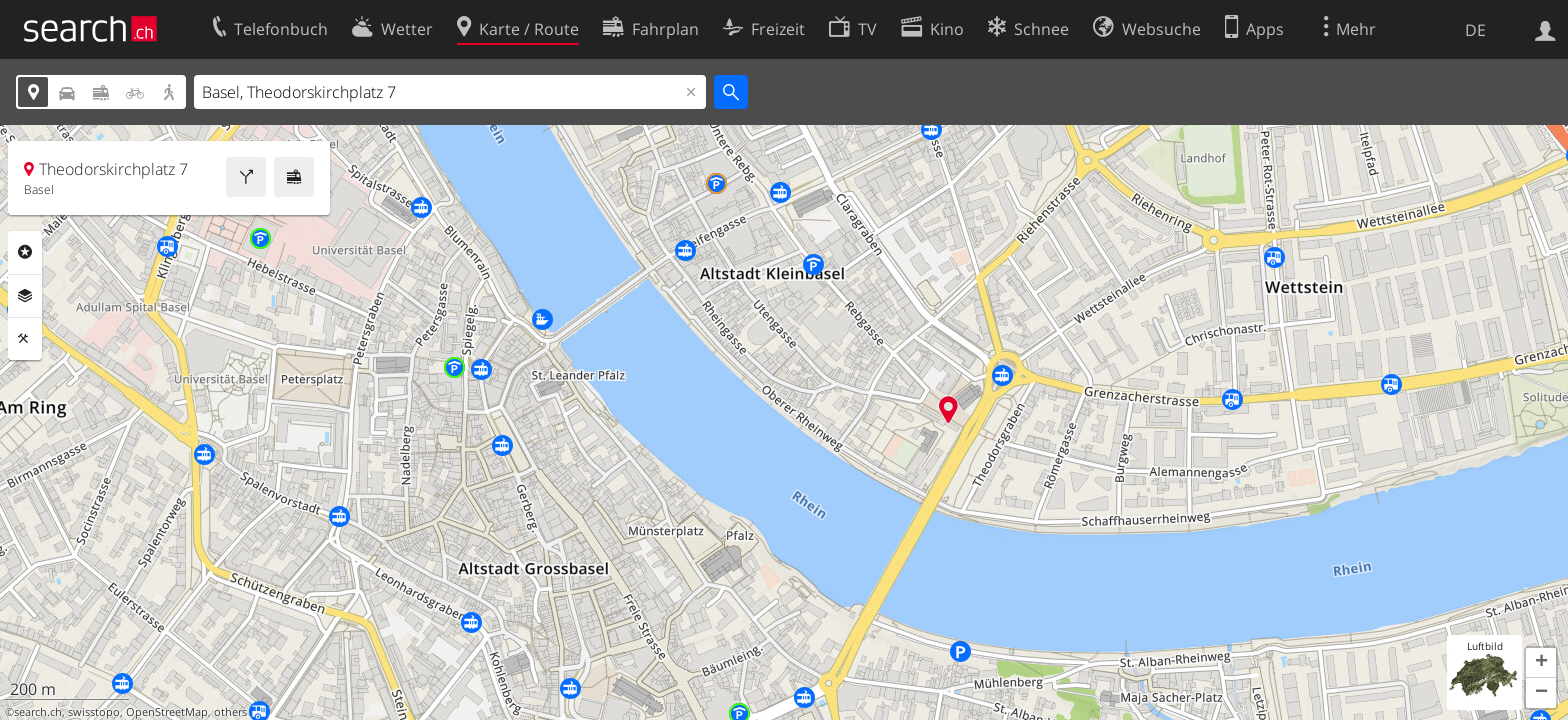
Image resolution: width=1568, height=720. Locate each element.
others (230, 712)
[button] (1541, 663)
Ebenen (25, 296)
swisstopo (94, 712)
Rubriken (25, 252)
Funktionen (25, 339)
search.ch (38, 712)
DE (1475, 30)
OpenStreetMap (167, 712)
